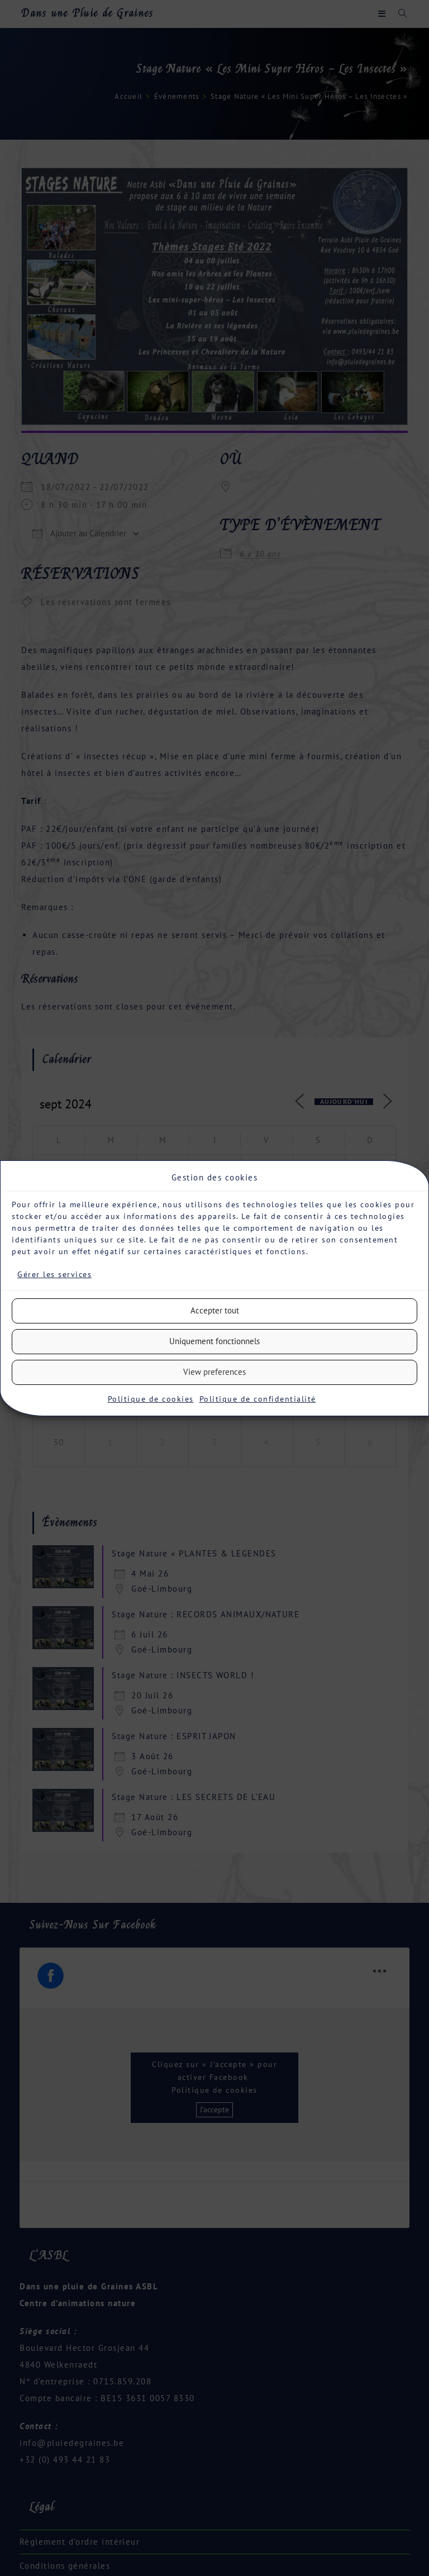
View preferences (214, 1371)
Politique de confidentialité (257, 1399)
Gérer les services (54, 1274)
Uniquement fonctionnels (214, 1341)
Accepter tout (214, 1310)
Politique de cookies (151, 1399)
